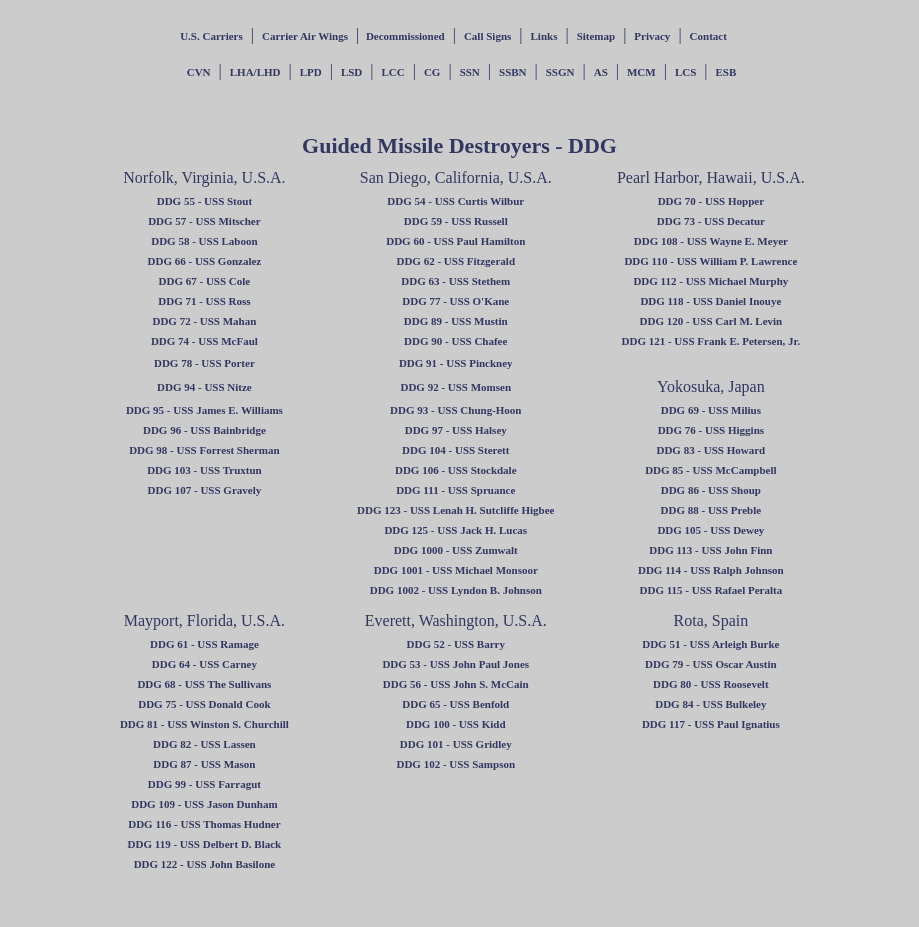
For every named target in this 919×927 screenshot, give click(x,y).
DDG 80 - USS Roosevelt (711, 684)
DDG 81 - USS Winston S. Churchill (204, 724)
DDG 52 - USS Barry (456, 644)
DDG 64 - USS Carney (204, 664)
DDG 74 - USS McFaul (204, 341)
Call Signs (487, 36)
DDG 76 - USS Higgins (711, 430)
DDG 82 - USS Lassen (204, 744)
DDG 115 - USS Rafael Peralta (711, 590)
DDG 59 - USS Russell (456, 221)
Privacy (652, 36)
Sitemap (596, 36)
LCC (392, 72)
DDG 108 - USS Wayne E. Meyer (711, 241)
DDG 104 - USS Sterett (455, 450)
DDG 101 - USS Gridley (456, 744)
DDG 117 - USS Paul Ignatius (711, 724)
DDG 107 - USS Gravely (205, 490)
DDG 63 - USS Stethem (455, 281)
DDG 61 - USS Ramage (204, 644)
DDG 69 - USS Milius (711, 410)
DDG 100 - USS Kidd (456, 724)
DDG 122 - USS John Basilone (205, 864)
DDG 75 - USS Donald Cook (204, 704)
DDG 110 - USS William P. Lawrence (710, 261)
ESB (726, 72)
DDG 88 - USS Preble (711, 510)
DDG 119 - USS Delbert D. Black (205, 844)
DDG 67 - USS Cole (205, 281)
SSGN (560, 72)
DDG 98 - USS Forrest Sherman (204, 450)
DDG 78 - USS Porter (204, 363)
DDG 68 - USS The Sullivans (204, 684)
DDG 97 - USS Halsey (456, 430)
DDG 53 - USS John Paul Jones (455, 664)
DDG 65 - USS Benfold (455, 704)
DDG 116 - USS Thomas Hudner (204, 824)
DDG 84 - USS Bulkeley (710, 704)
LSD (351, 72)
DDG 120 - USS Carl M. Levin (711, 321)
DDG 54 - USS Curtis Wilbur (455, 201)
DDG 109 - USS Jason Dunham (204, 804)
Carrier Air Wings (305, 36)
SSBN (513, 72)
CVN (199, 72)
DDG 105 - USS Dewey (710, 530)
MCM (641, 72)
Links (544, 36)
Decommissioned (404, 36)
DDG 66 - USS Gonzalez (205, 261)
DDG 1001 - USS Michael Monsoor (456, 570)
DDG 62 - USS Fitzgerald (455, 261)
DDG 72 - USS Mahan (204, 321)
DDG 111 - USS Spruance (455, 490)
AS (601, 72)
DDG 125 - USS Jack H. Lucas (455, 530)
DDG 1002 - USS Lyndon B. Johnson (456, 590)
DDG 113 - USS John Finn (710, 550)
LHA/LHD (255, 72)
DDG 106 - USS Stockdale (456, 470)
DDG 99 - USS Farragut (204, 784)
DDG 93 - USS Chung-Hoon (455, 410)
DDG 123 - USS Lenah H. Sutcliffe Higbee (455, 510)
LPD (311, 72)
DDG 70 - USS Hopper (711, 201)
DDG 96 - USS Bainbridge (204, 430)
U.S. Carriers (211, 36)
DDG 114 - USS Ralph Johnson (711, 570)
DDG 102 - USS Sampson (455, 764)
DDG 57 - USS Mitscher (204, 221)
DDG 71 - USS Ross (204, 301)
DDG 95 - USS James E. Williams (204, 410)
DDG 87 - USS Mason (204, 764)
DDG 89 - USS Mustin (456, 321)
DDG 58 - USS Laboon (204, 241)
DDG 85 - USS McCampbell (710, 470)
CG (432, 72)
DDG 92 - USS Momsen (455, 387)
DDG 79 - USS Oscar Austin (711, 664)
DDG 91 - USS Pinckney (456, 363)
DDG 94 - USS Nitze (204, 387)
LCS (685, 72)
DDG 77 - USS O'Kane (455, 301)
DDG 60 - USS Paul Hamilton (455, 241)
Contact (708, 36)
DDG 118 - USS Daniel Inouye (710, 301)
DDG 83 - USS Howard (710, 450)
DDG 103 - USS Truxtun (204, 470)
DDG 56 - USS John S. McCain (456, 684)
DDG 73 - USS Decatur (711, 221)
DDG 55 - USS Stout (204, 201)
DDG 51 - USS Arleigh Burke (710, 644)
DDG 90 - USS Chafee (455, 341)
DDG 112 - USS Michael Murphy (710, 281)
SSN (470, 72)
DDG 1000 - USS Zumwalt (456, 550)
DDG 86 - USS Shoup (711, 490)
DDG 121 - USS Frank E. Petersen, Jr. (711, 341)
